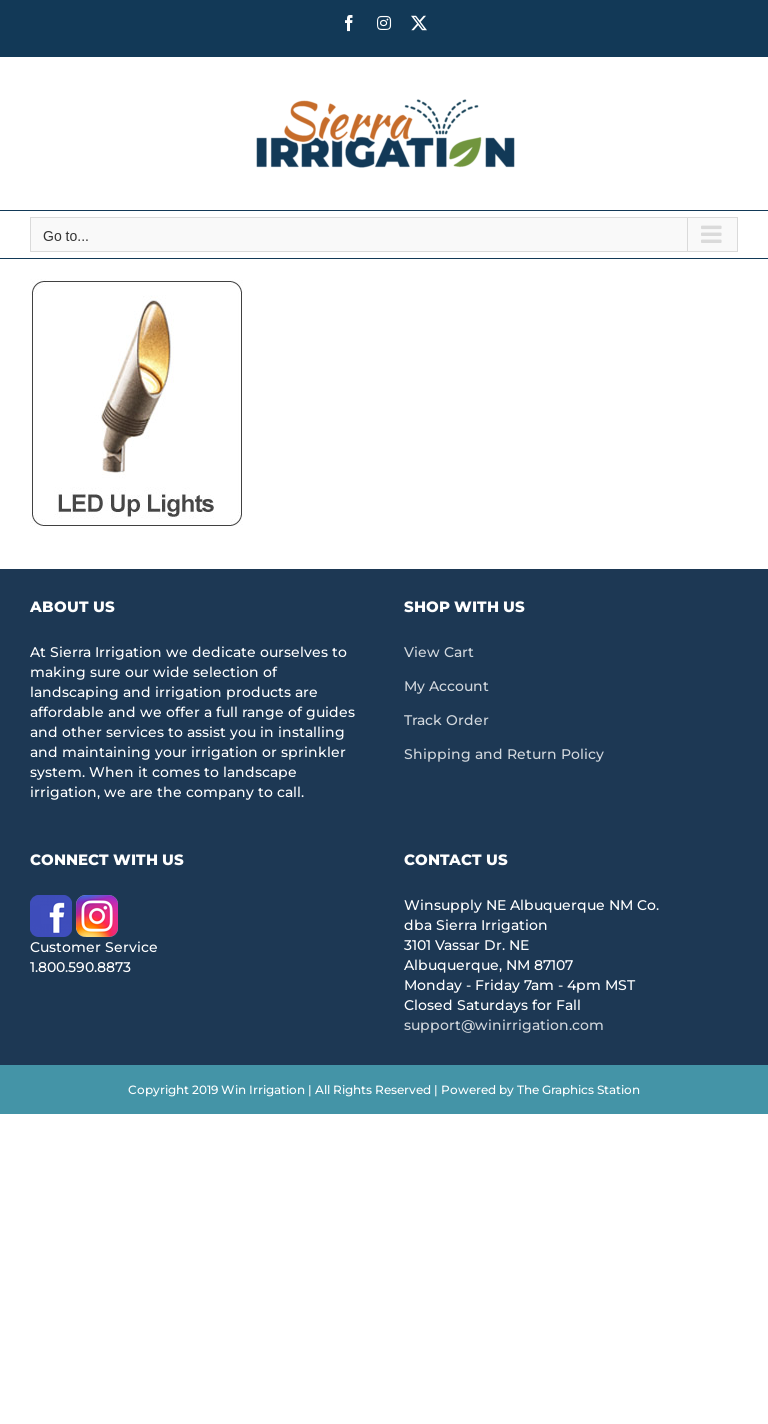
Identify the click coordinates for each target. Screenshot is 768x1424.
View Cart (439, 652)
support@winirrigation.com (504, 1025)
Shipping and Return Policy (504, 754)
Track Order (446, 720)
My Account (446, 686)
